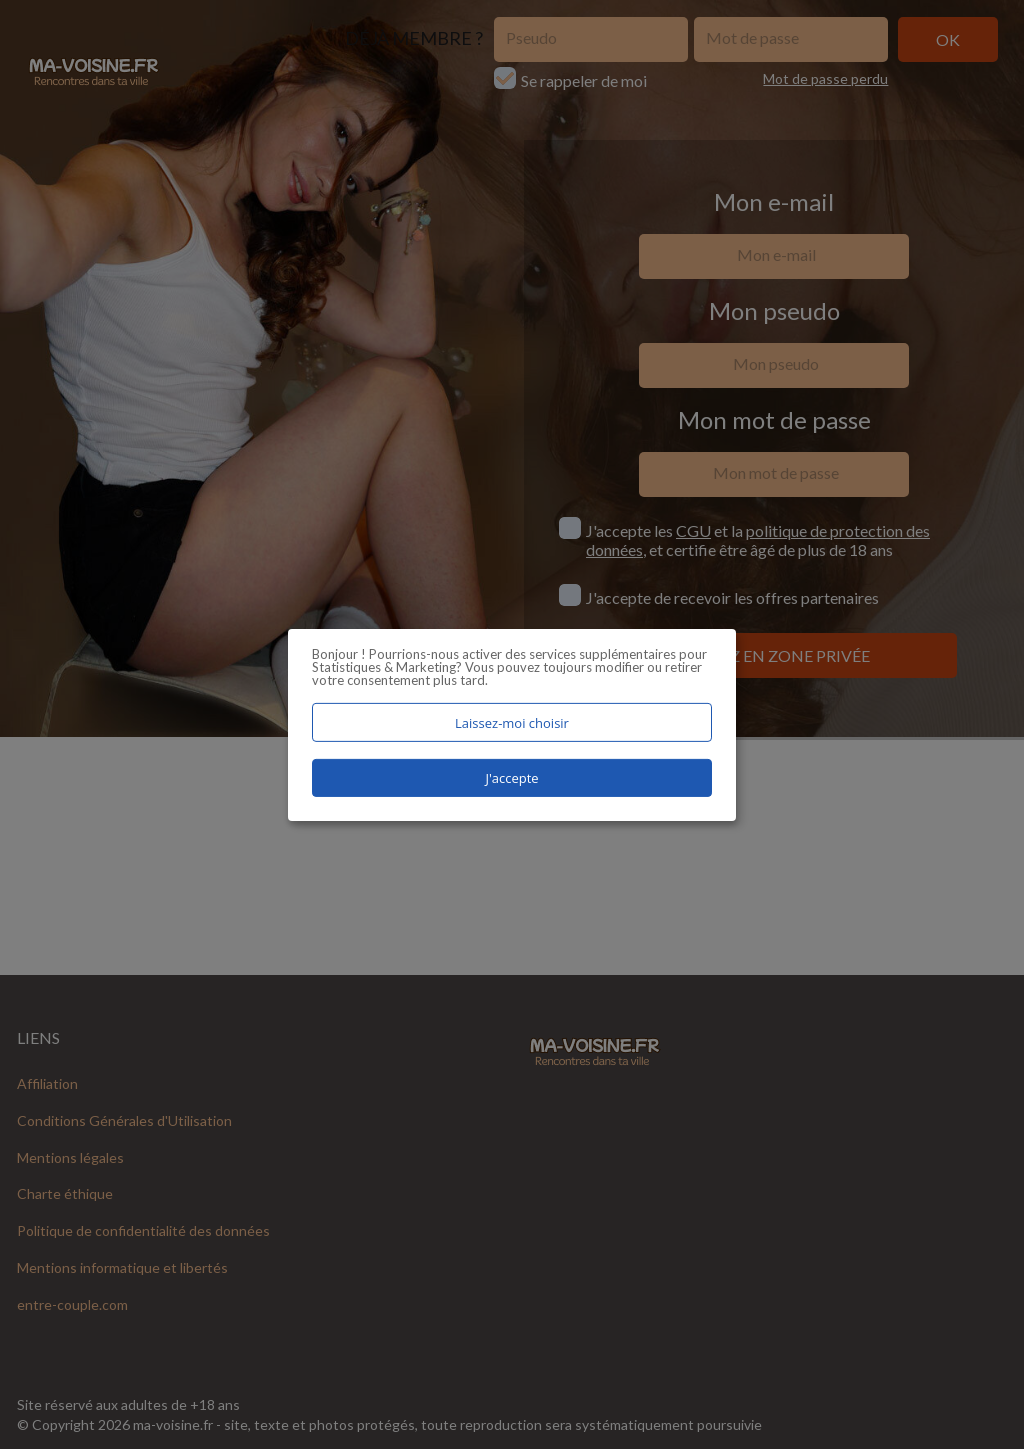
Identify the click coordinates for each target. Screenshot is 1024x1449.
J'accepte (511, 778)
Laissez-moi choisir (512, 722)
